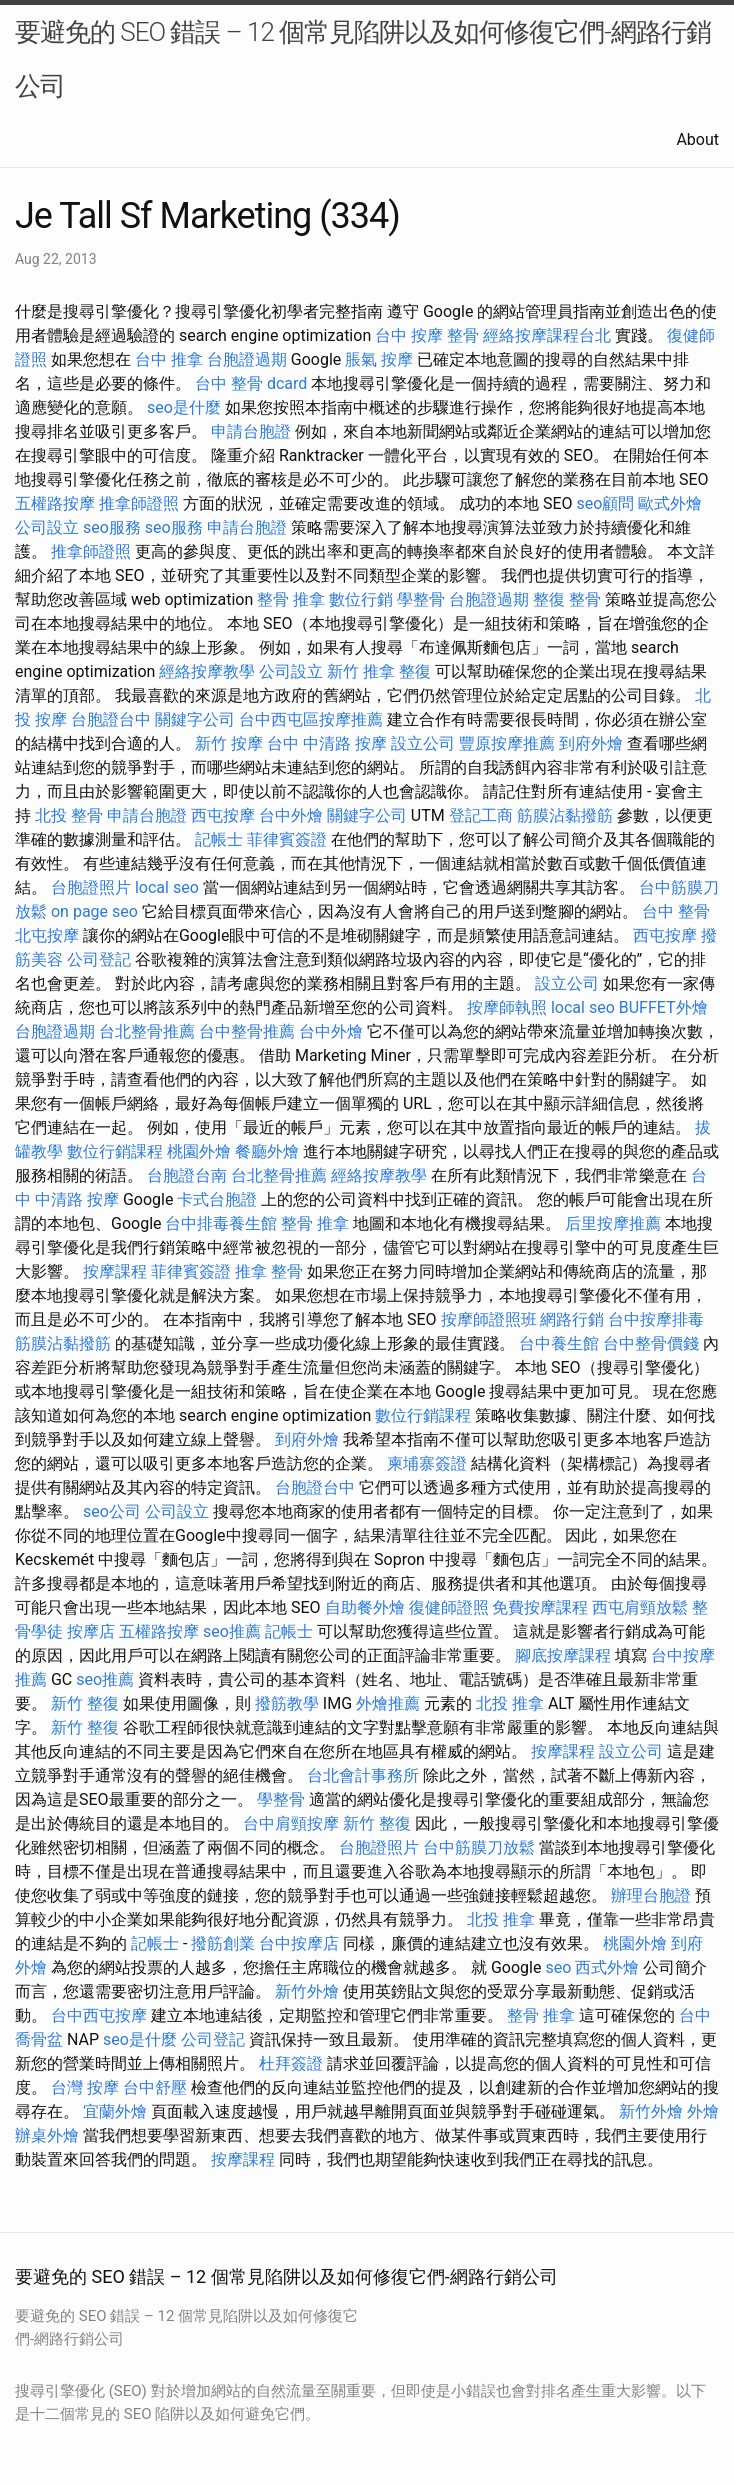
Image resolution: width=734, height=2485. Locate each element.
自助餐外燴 (365, 1607)
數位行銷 (361, 599)
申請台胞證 (251, 431)
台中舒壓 (155, 2087)
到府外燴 (591, 743)
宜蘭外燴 (115, 2111)
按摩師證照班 (489, 1319)
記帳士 (219, 839)
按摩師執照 (507, 1007)
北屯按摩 (47, 935)
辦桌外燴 (47, 2135)
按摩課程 (115, 1271)
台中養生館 (559, 1343)
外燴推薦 (388, 1703)
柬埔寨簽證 (427, 1463)
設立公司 (423, 743)
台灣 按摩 (85, 2087)
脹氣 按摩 (379, 359)
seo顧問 (605, 503)
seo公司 (112, 1511)
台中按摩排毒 (656, 1319)
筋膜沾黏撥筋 (565, 815)
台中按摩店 (299, 1943)
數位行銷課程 (115, 1151)
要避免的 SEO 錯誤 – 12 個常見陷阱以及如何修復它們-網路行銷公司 (363, 59)
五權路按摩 (55, 503)
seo (558, 1967)
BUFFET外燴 (663, 1007)
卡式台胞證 (217, 1199)
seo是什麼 (184, 407)
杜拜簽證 (291, 2063)
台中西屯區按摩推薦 (311, 719)
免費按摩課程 (540, 1607)
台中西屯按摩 (99, 2015)
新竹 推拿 (361, 671)
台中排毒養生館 (221, 1223)
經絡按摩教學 (207, 671)
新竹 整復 (85, 1703)
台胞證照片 (91, 887)
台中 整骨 (676, 911)
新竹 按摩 (229, 743)
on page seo (94, 911)
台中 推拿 (169, 359)
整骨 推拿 (291, 599)
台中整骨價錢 (651, 1343)
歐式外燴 (670, 503)
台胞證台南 (187, 1175)
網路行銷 (572, 1319)
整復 (415, 671)
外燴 (703, 2111)
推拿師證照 (139, 503)
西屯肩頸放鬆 (640, 1607)
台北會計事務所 (363, 1775)
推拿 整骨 (269, 1271)
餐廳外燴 (267, 1151)
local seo (167, 887)
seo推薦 (232, 1631)
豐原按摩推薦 (507, 743)
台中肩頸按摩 (291, 1823)
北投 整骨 (69, 815)
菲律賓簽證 (287, 839)
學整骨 (421, 599)
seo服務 (112, 527)
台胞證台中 (111, 719)
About (697, 139)
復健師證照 (449, 1607)
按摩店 (91, 1631)
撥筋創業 (223, 1943)
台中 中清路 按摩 (327, 743)
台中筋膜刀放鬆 (479, 1847)
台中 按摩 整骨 (427, 335)
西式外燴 (607, 1967)
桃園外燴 (199, 1151)
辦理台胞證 (651, 1895)
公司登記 (99, 959)
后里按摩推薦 (613, 1223)
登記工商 (481, 815)
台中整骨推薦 (247, 1031)
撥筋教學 (287, 1703)
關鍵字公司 (195, 719)
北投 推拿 (510, 1703)
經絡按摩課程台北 (547, 335)
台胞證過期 (247, 359)
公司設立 (47, 527)
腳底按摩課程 (563, 1655)
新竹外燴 (307, 1991)
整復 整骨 (567, 599)
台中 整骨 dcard (251, 383)
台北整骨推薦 (147, 1031)
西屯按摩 (223, 815)
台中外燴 (291, 815)
